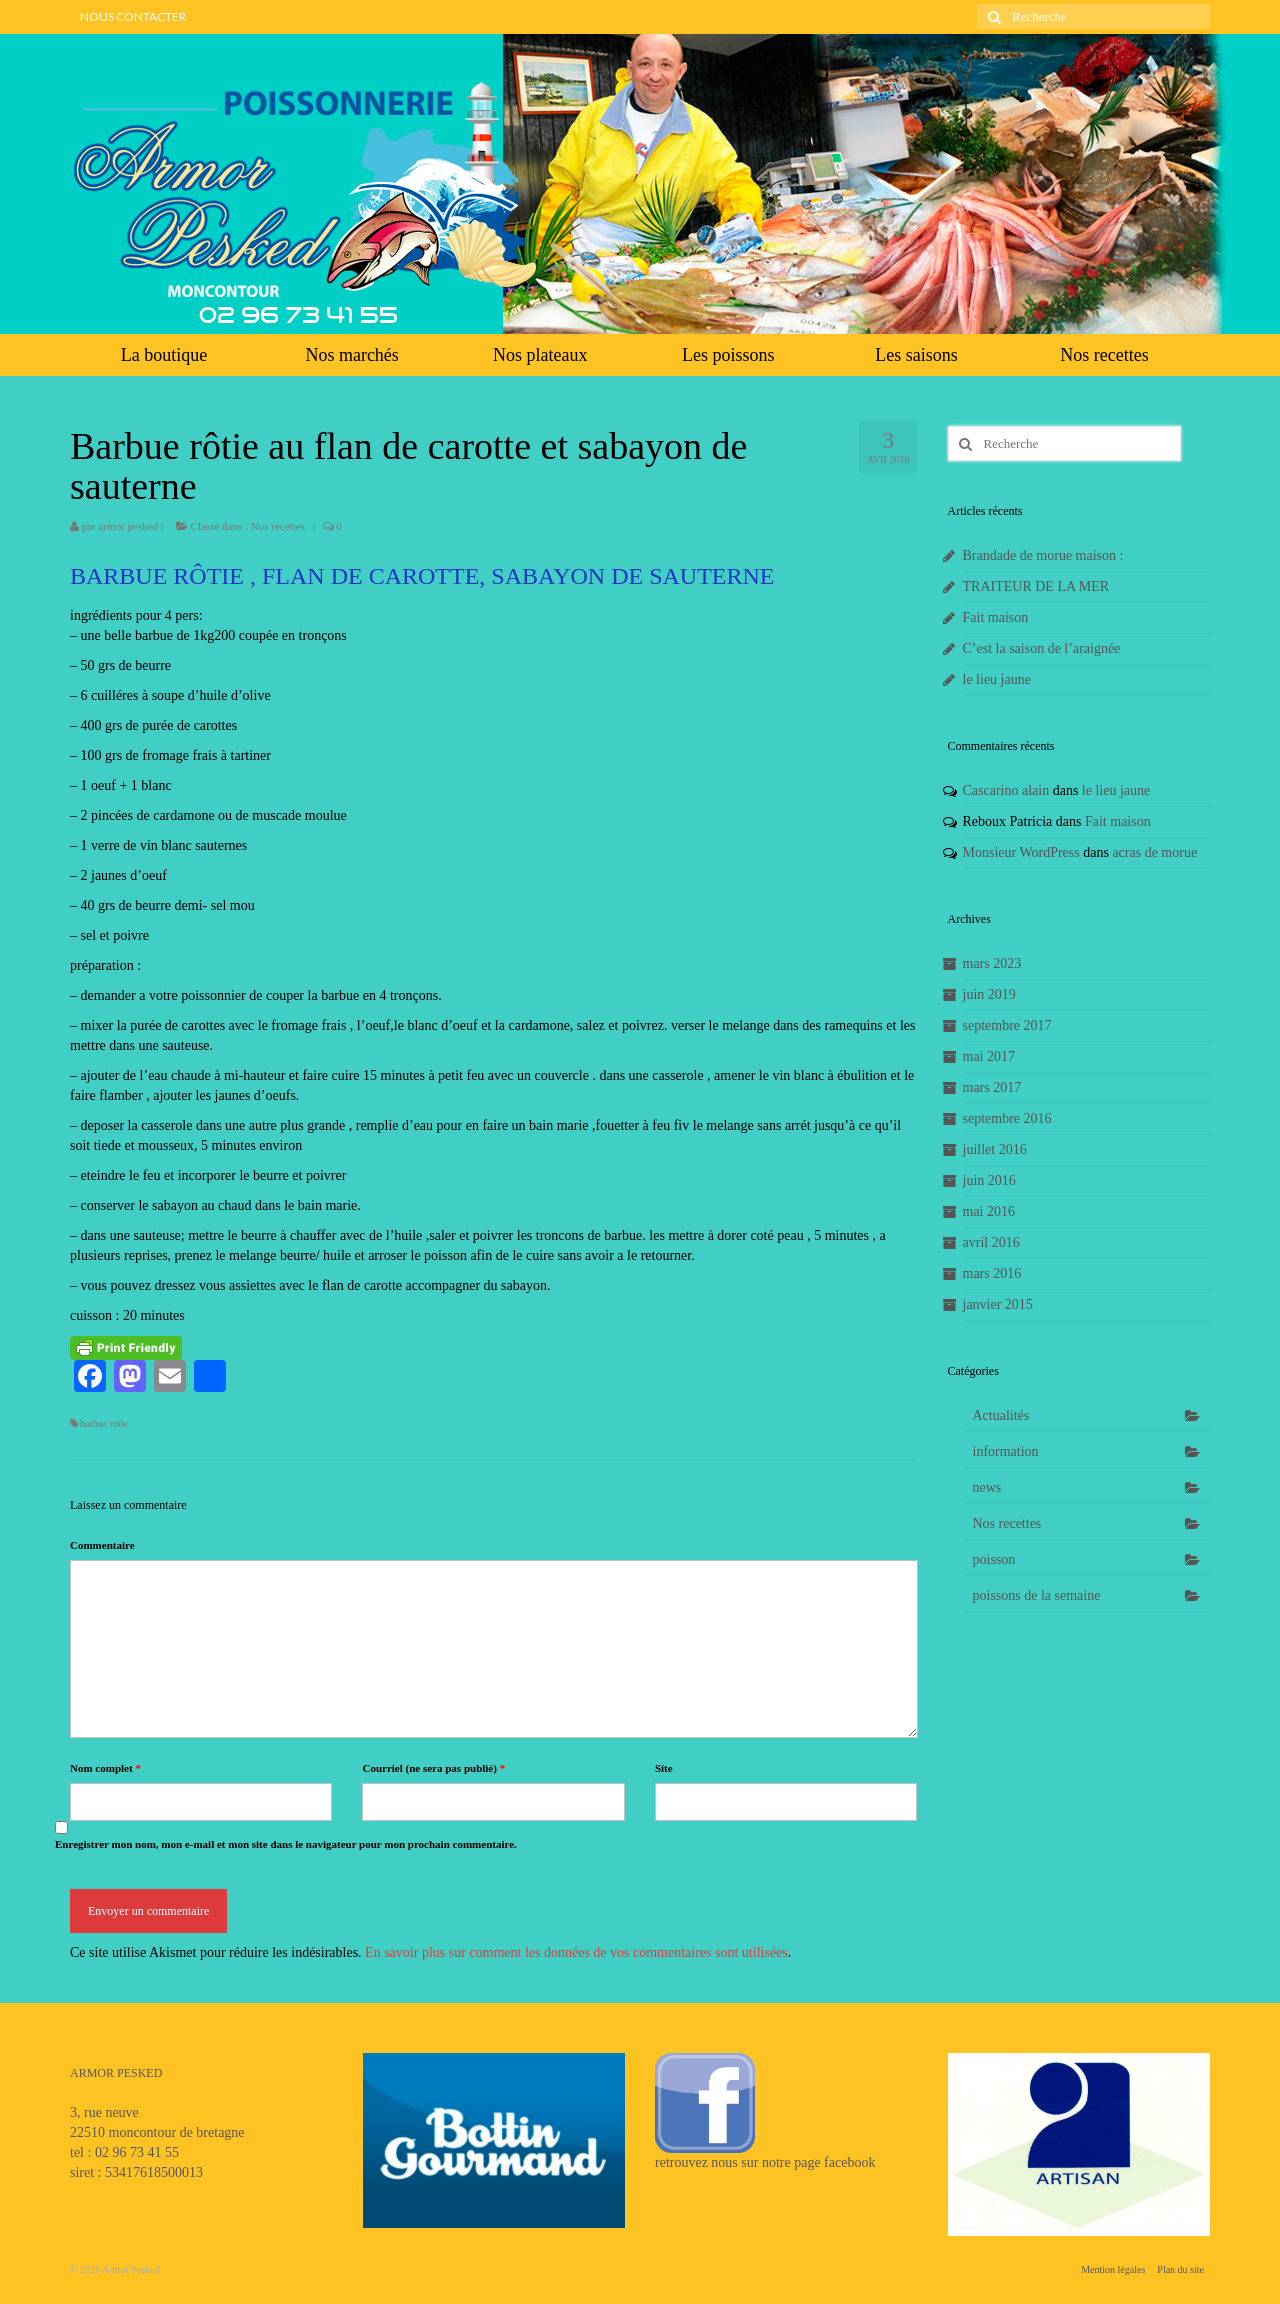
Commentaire (102, 1545)
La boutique (164, 355)
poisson (994, 1559)
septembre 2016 (1007, 1118)
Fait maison (996, 617)
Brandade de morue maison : (1043, 555)
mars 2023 (992, 963)
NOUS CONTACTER (133, 16)
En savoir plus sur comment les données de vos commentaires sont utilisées (576, 1952)
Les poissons (728, 355)
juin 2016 (989, 1180)
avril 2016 (991, 1242)
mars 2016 (992, 1273)
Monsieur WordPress (1021, 852)
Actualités (1001, 1415)
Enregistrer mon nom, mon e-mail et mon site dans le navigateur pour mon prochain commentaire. (286, 1844)
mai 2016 (989, 1211)
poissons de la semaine (1037, 1595)
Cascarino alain (1006, 790)
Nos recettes (1104, 355)
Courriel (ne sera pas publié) (433, 1768)
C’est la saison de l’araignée (1042, 648)
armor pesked (129, 526)
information (1006, 1451)
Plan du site (1180, 2269)
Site (664, 1768)
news (987, 1487)
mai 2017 (989, 1056)
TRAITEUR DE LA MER (1036, 586)
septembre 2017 (1007, 1025)
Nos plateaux (540, 355)
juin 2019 (989, 994)
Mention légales (1113, 2269)
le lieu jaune (997, 679)
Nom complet (105, 1768)
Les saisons (916, 355)
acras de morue (1154, 852)
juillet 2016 (995, 1149)
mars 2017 (992, 1087)
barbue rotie (104, 1423)
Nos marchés (351, 355)
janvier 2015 (998, 1304)
